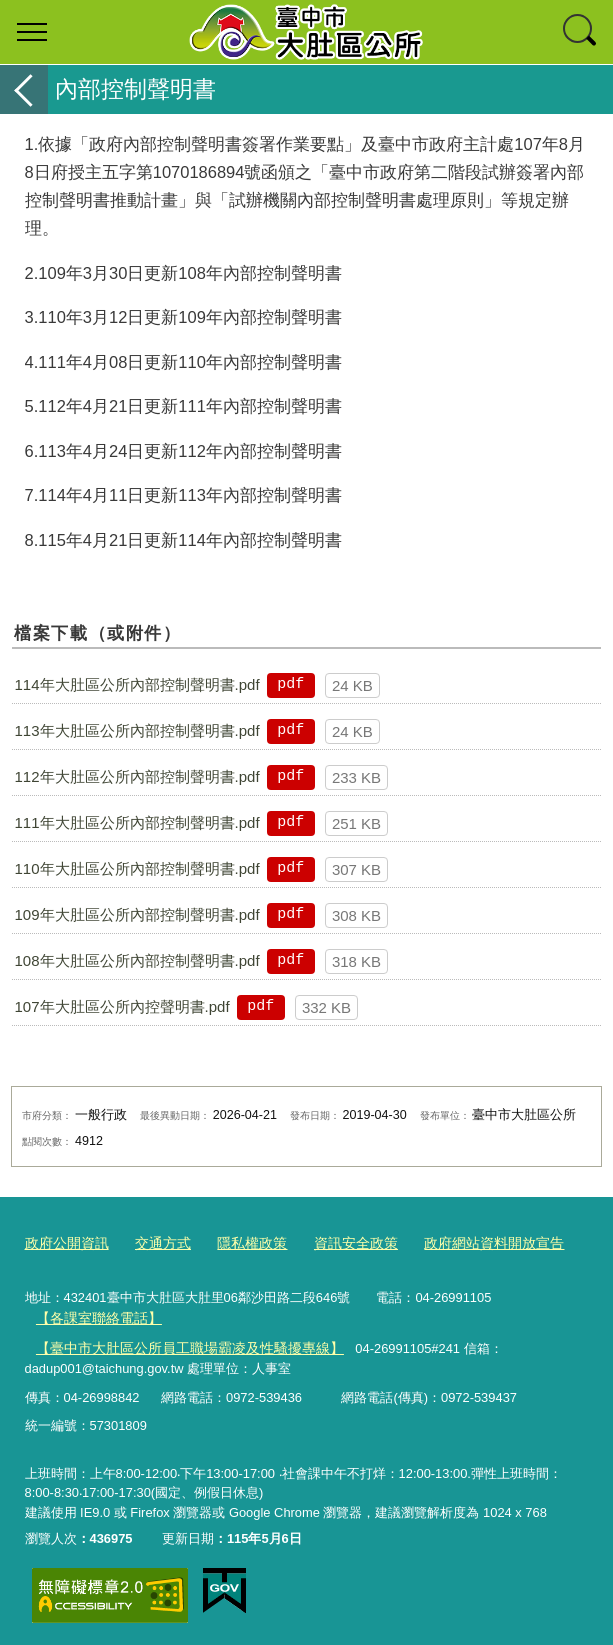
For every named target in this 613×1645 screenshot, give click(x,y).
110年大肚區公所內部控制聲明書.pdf (137, 868)
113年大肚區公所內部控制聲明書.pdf (137, 730)
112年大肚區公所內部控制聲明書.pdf (137, 776)
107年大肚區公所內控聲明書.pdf (122, 1006)
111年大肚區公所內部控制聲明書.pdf (137, 822)
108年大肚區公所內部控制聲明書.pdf (137, 960)
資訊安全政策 (338, 1242)
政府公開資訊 (64, 1242)
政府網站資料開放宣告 (468, 1242)
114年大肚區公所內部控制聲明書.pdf (137, 684)
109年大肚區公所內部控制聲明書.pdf (137, 914)
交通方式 (155, 1242)
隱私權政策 (239, 1242)
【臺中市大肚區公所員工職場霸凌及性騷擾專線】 (178, 1342)
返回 (24, 89)
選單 (32, 32)
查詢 (581, 32)
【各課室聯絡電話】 (93, 1313)
